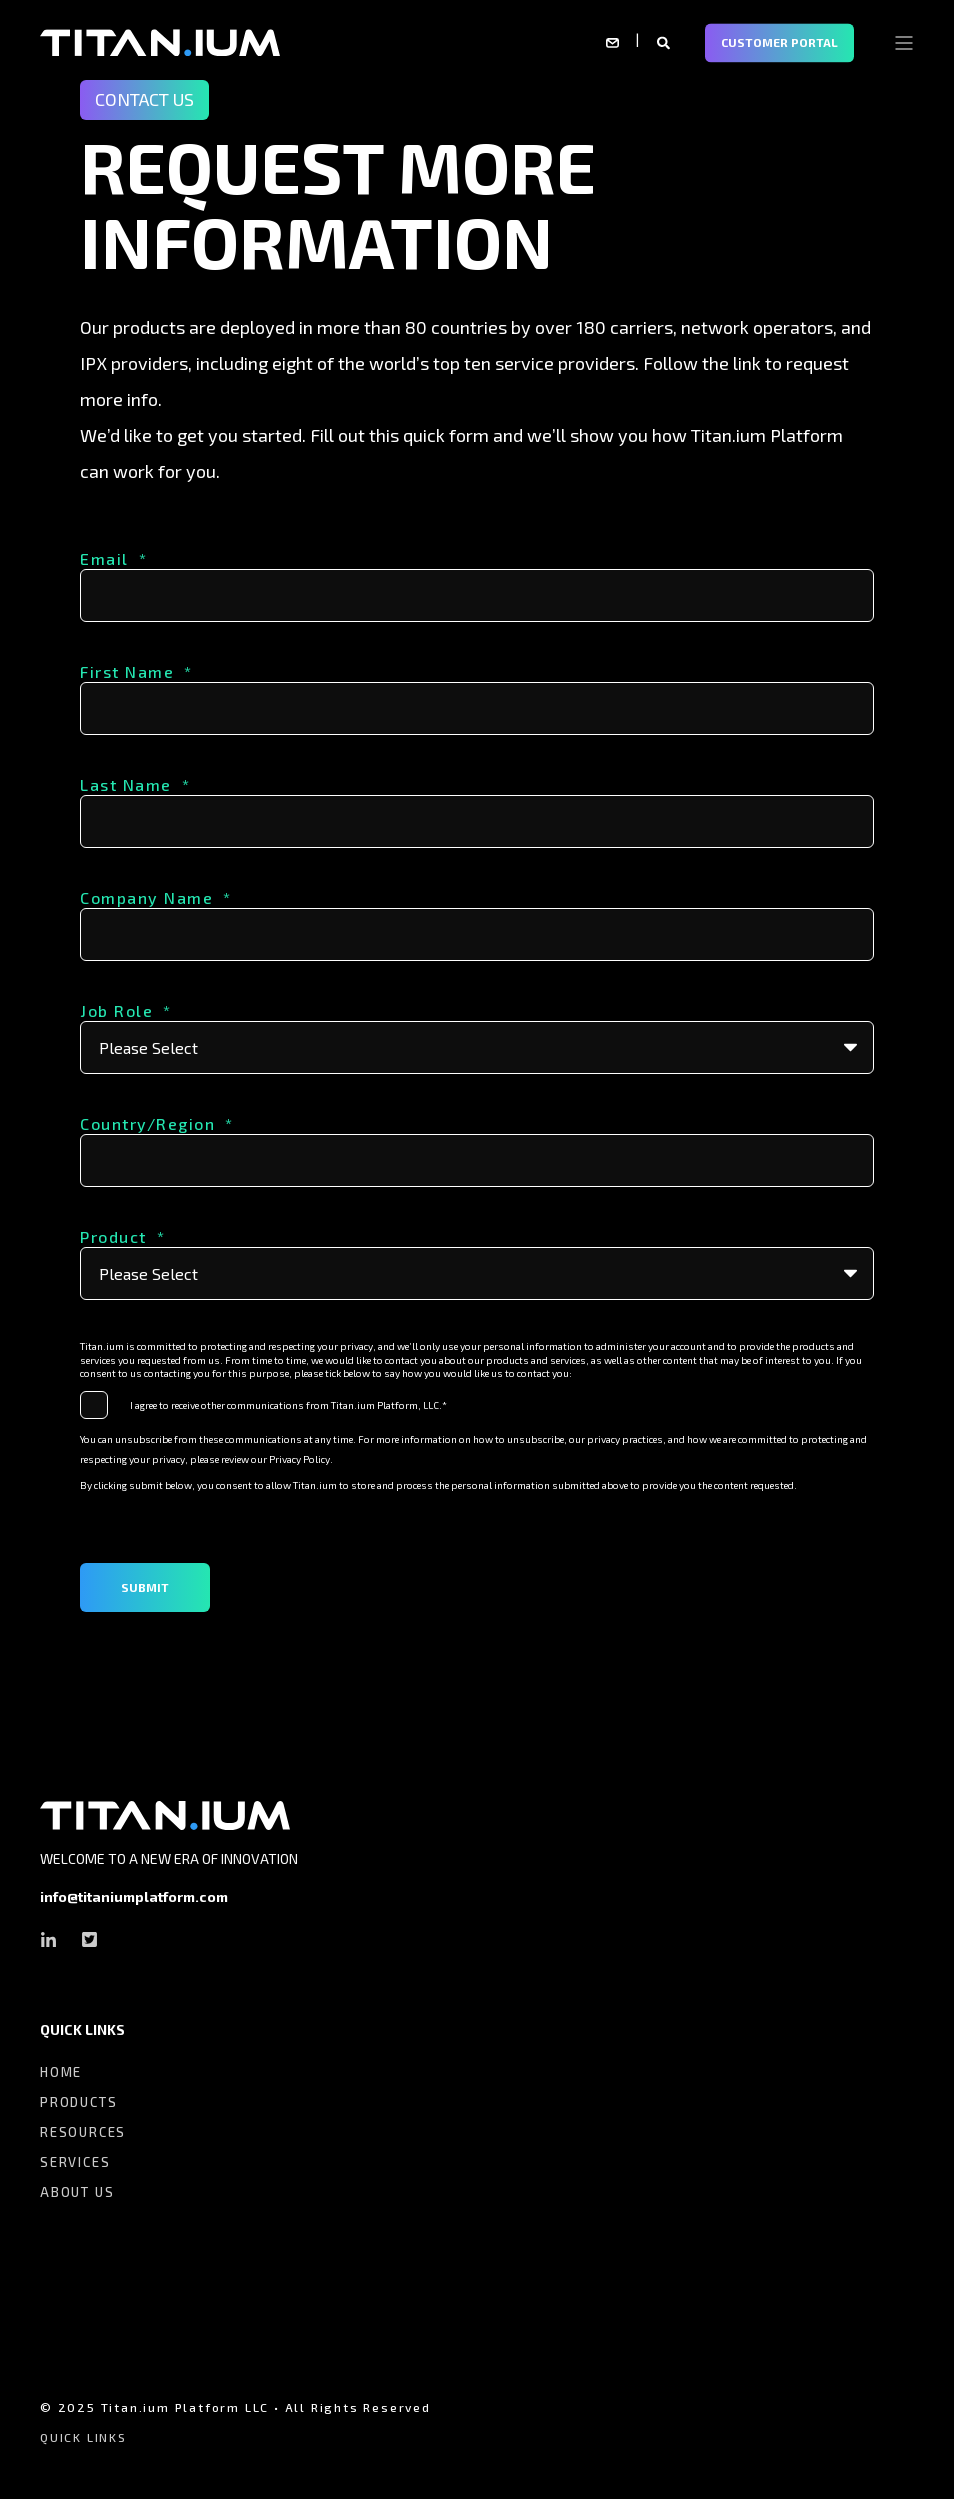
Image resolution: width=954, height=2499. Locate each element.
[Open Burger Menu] (904, 43)
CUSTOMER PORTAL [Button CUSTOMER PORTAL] (779, 42)
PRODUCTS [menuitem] (78, 2102)
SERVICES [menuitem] (75, 2162)
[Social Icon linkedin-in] (54, 1939)
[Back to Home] (160, 41)
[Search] (666, 41)
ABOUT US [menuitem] (77, 2192)
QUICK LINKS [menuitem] (82, 2030)
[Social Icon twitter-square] (83, 1939)
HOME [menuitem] (61, 2072)
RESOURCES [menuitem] (83, 2132)
